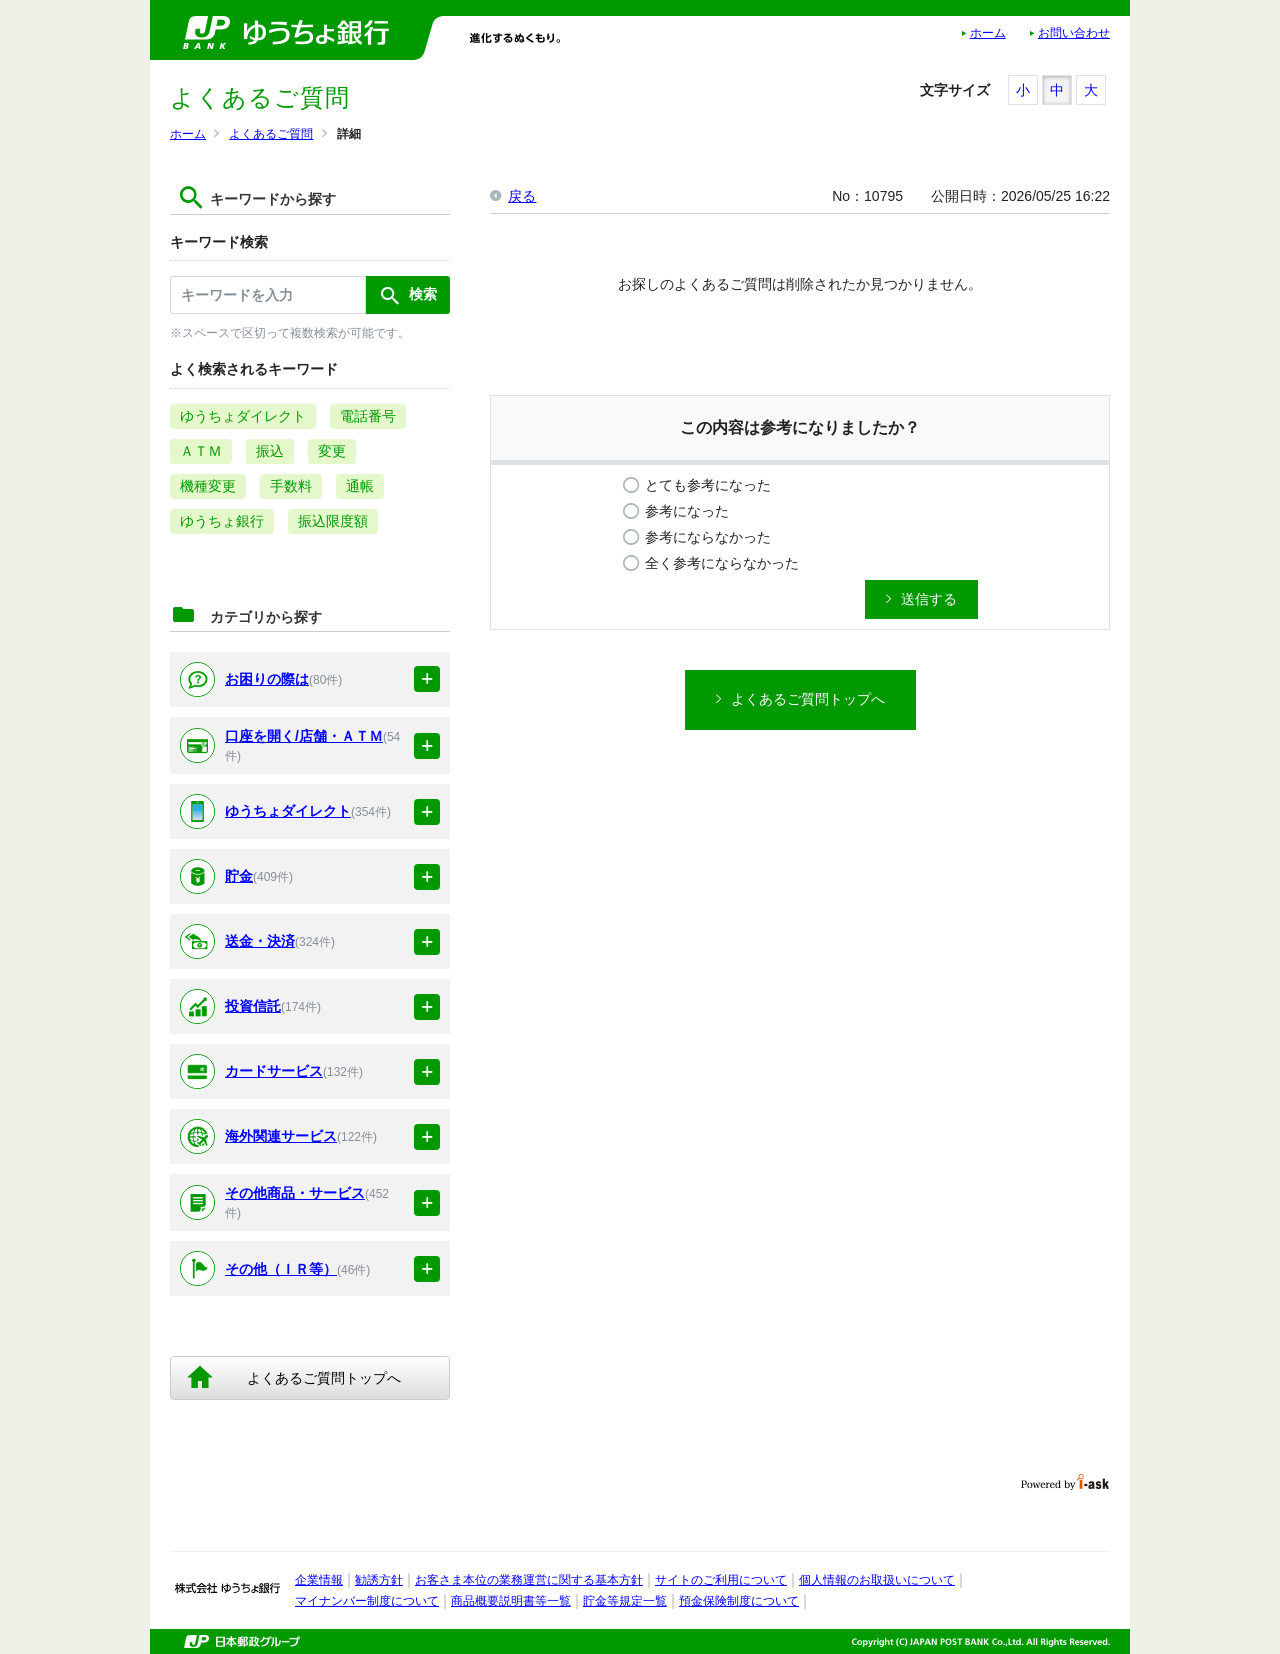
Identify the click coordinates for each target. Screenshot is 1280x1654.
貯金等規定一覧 (625, 1601)
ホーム (988, 33)
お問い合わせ (1074, 33)
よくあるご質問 (271, 134)
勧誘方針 (379, 1580)
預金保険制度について (739, 1601)
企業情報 (319, 1580)
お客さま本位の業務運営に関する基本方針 (529, 1580)
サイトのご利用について (721, 1580)
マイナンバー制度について (367, 1601)
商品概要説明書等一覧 (511, 1601)
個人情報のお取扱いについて (877, 1580)
